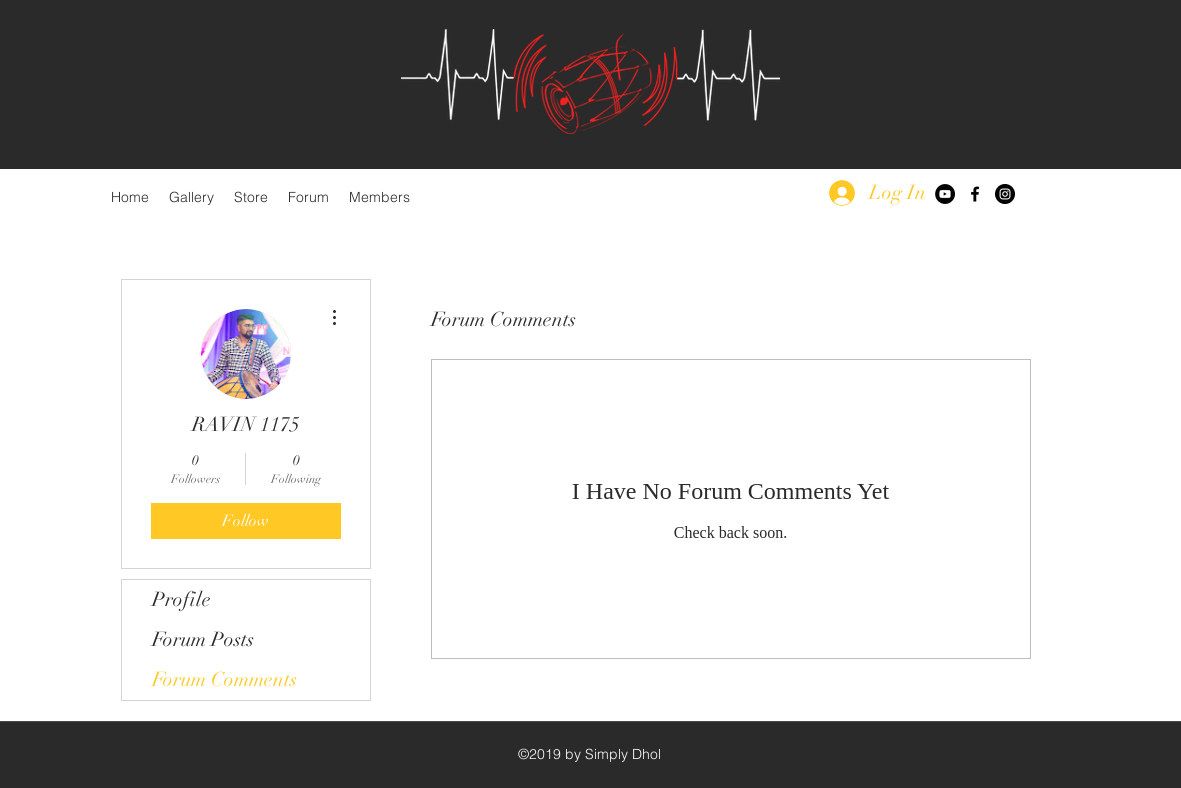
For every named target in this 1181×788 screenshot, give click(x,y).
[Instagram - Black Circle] (1005, 194)
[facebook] (975, 194)
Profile (181, 599)
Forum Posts (203, 639)
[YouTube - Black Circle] (945, 194)
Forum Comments (224, 679)
